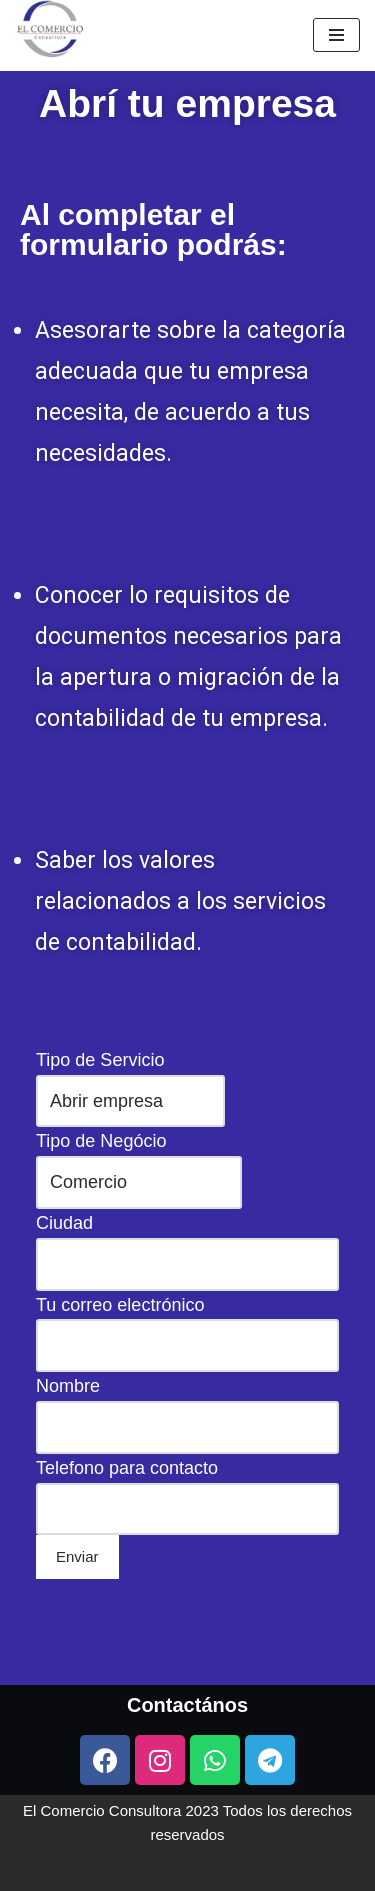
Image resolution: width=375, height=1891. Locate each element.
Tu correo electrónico (187, 1447)
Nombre (187, 1482)
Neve (32, 1870)
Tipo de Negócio (187, 1375)
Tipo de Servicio (187, 1340)
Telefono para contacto (187, 1519)
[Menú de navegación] (336, 35)
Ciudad (187, 1411)
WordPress (230, 1870)
